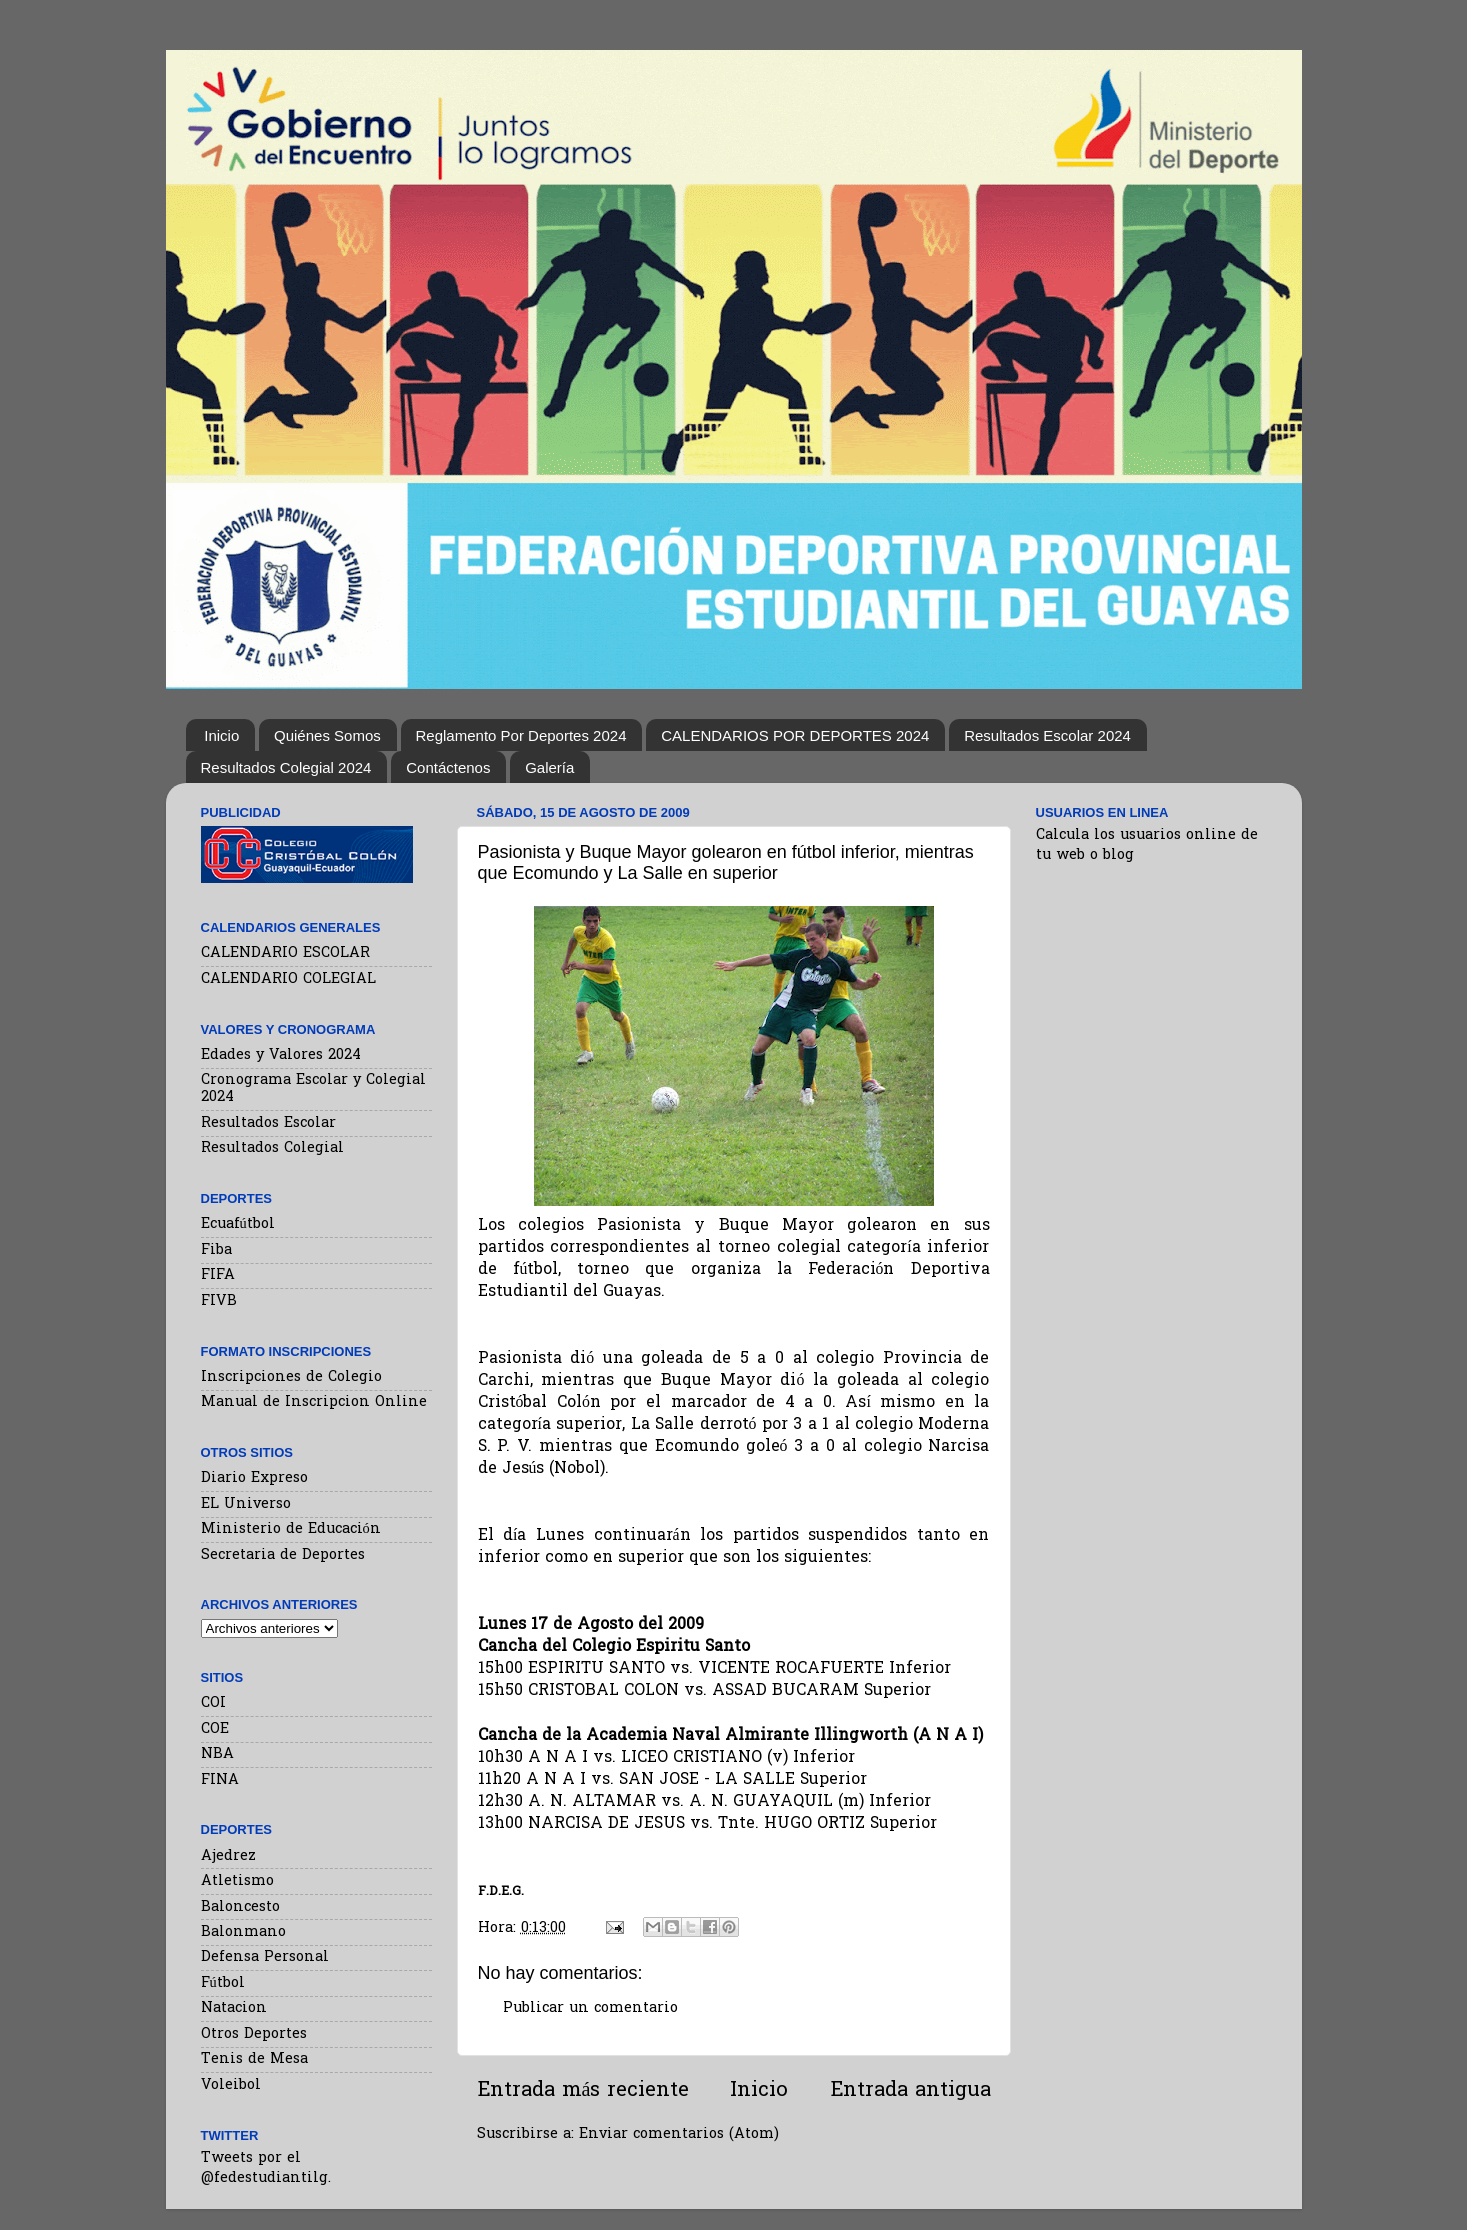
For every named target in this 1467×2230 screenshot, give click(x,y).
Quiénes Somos (327, 735)
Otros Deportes (254, 2034)
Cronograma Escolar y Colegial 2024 (313, 1089)
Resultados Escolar (268, 1123)
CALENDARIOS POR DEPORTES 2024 (795, 735)
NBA (217, 1754)
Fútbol (223, 1983)
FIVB (219, 1301)
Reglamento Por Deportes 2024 (521, 735)
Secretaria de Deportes (283, 1555)
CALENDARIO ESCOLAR (285, 953)
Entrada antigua (910, 2091)
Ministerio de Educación (291, 1529)
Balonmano (243, 1932)
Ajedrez (228, 1856)
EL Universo (246, 1504)
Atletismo (237, 1881)
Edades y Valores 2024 (281, 1055)
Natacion (234, 2008)
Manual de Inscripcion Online (314, 1402)
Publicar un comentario (590, 2008)
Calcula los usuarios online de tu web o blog (1147, 845)
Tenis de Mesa (254, 2059)
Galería (549, 767)
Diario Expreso (254, 1478)
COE (215, 1729)
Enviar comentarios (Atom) (679, 2134)
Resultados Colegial (272, 1148)
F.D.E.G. (501, 1892)
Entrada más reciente (583, 2091)
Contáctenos (448, 767)
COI (213, 1703)
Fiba (216, 1250)
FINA (220, 1780)
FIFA (218, 1275)
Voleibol (231, 2085)
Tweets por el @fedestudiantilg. (266, 2168)
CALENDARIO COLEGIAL (288, 979)
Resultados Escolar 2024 (1047, 735)
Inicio (221, 735)
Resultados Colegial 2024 (286, 767)
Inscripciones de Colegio (291, 1377)
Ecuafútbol (238, 1224)
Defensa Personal (265, 1957)
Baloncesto (240, 1907)
